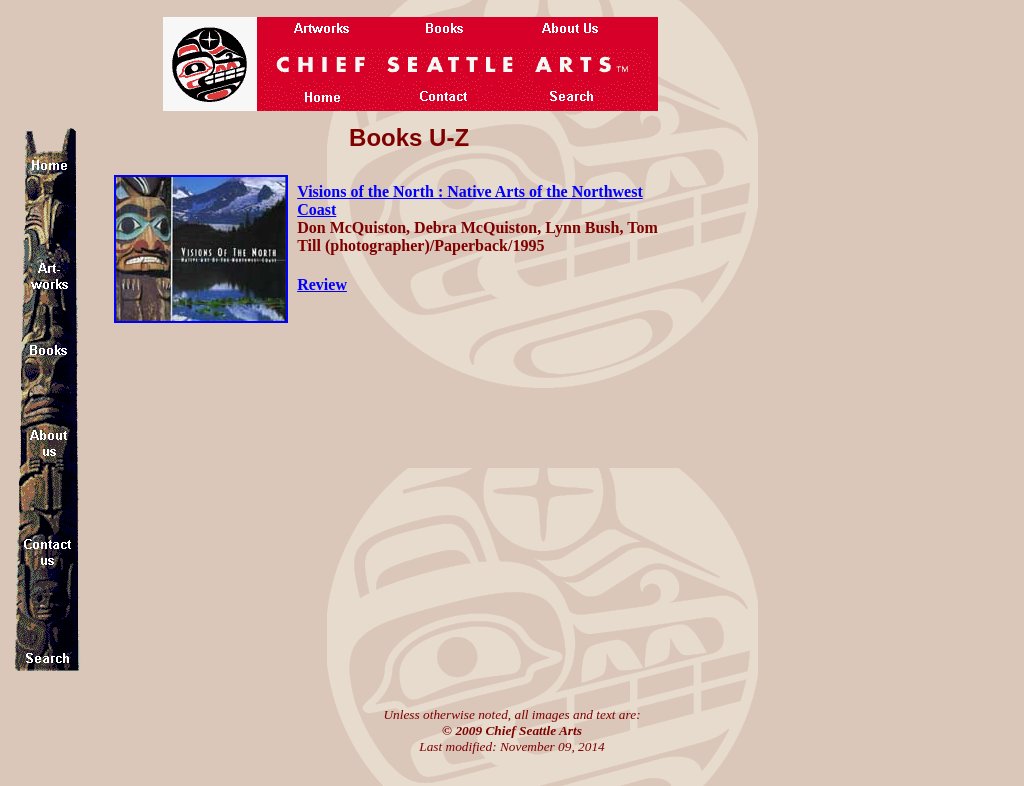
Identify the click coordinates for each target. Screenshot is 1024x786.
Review (322, 284)
